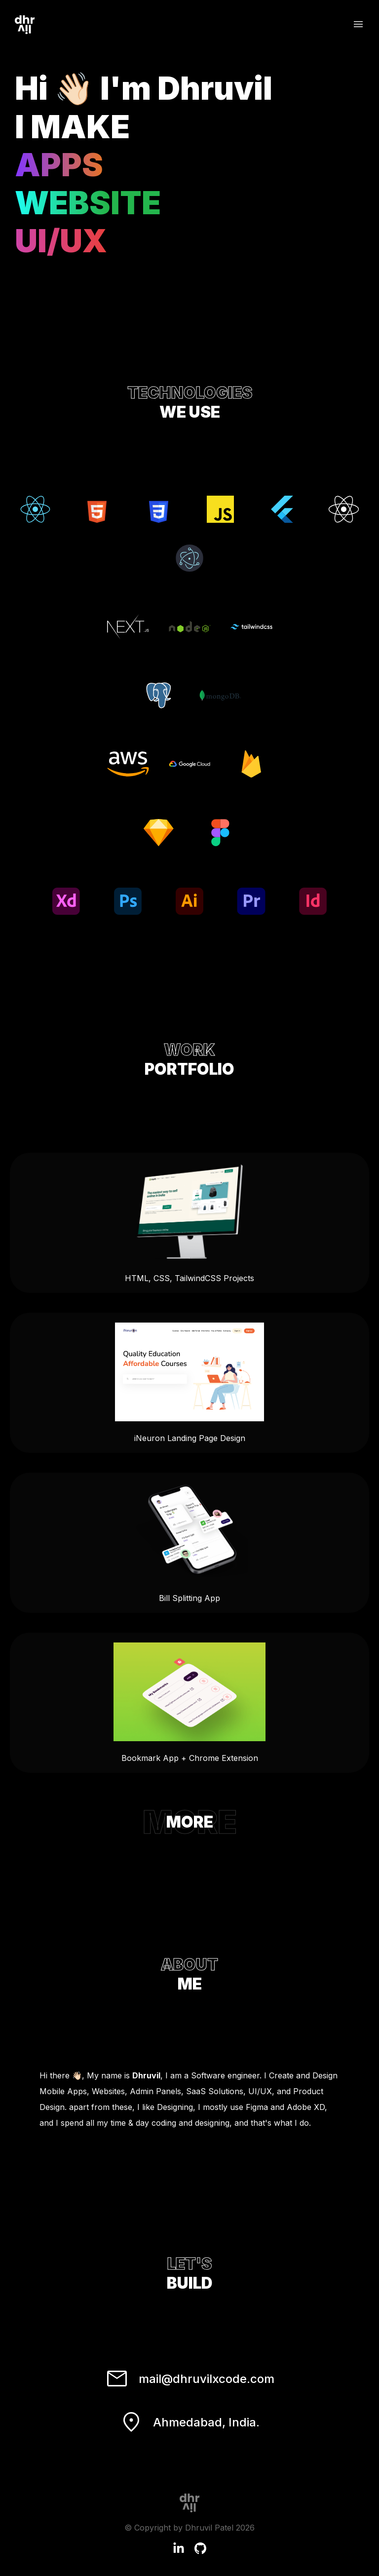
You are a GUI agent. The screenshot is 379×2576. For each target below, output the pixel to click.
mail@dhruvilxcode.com (189, 2378)
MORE (189, 1822)
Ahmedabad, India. (189, 2422)
